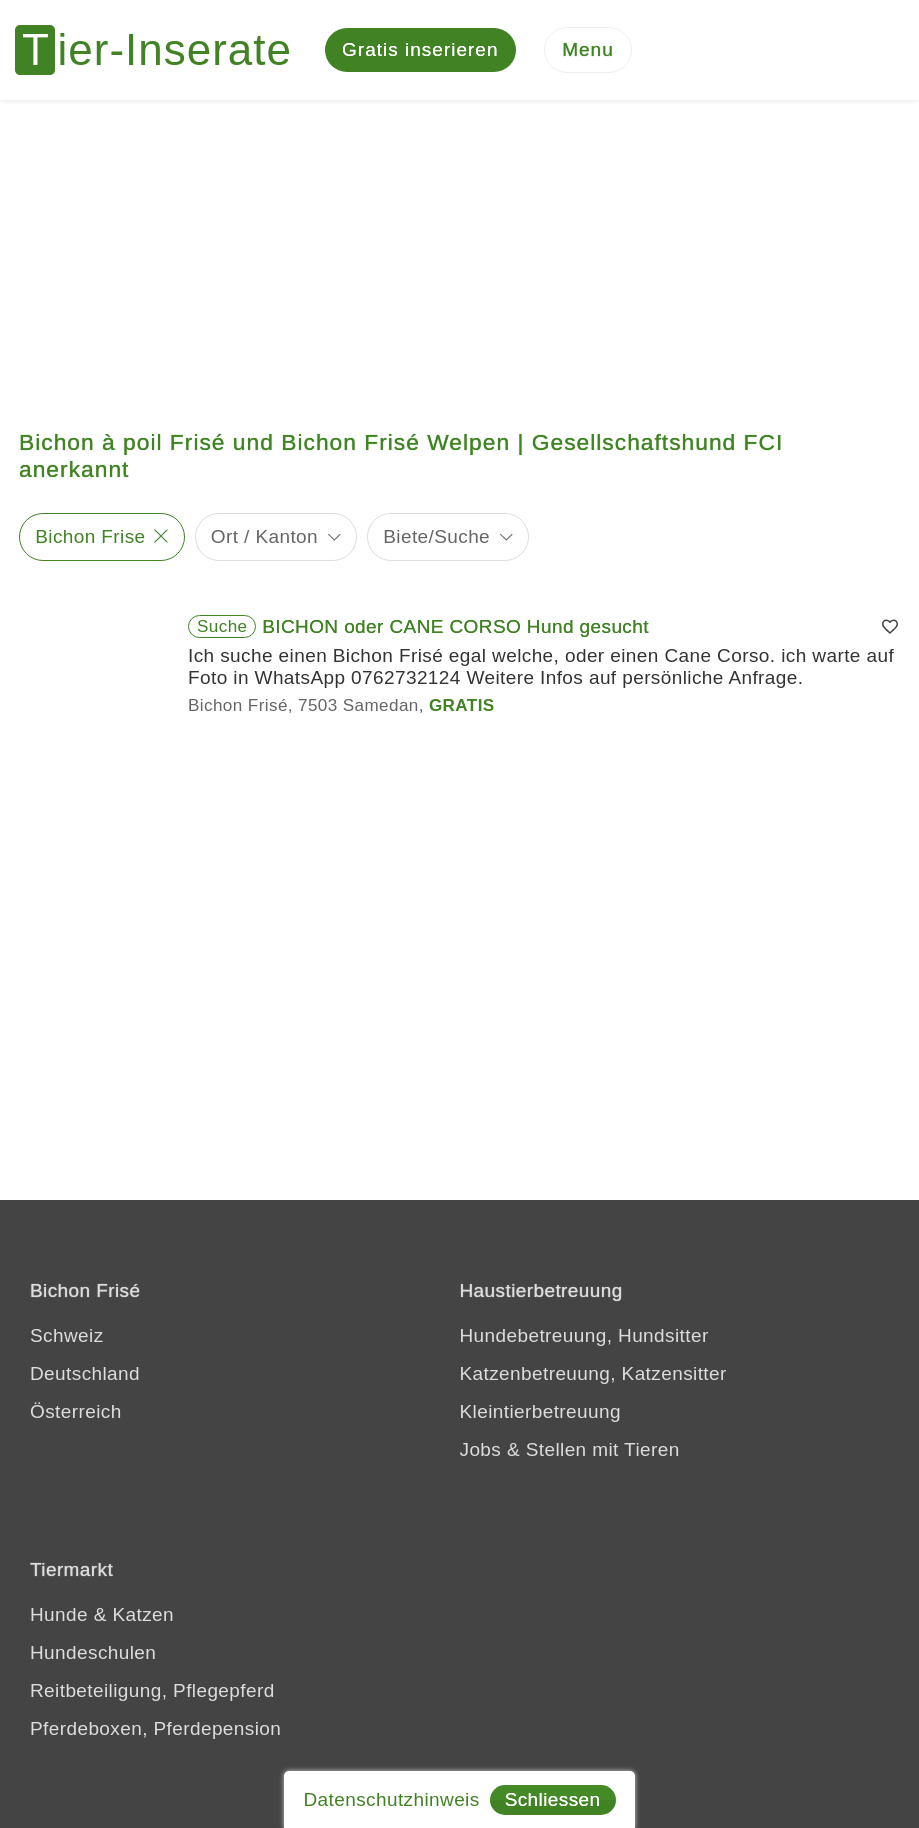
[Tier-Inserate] (165, 50)
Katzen (143, 1614)
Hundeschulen (93, 1652)
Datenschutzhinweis (391, 1799)
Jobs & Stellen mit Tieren (570, 1449)
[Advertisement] (459, 250)
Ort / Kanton (264, 536)
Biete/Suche (436, 536)
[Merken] (890, 627)
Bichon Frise (90, 536)
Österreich (76, 1411)
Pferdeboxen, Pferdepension (155, 1728)
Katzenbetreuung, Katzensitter (593, 1373)
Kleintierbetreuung (540, 1411)
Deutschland (85, 1373)
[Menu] (588, 50)
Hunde (59, 1614)
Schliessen (553, 1799)
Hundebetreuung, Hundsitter (584, 1335)
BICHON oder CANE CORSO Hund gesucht (455, 626)
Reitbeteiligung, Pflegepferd (152, 1690)
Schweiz (67, 1335)
